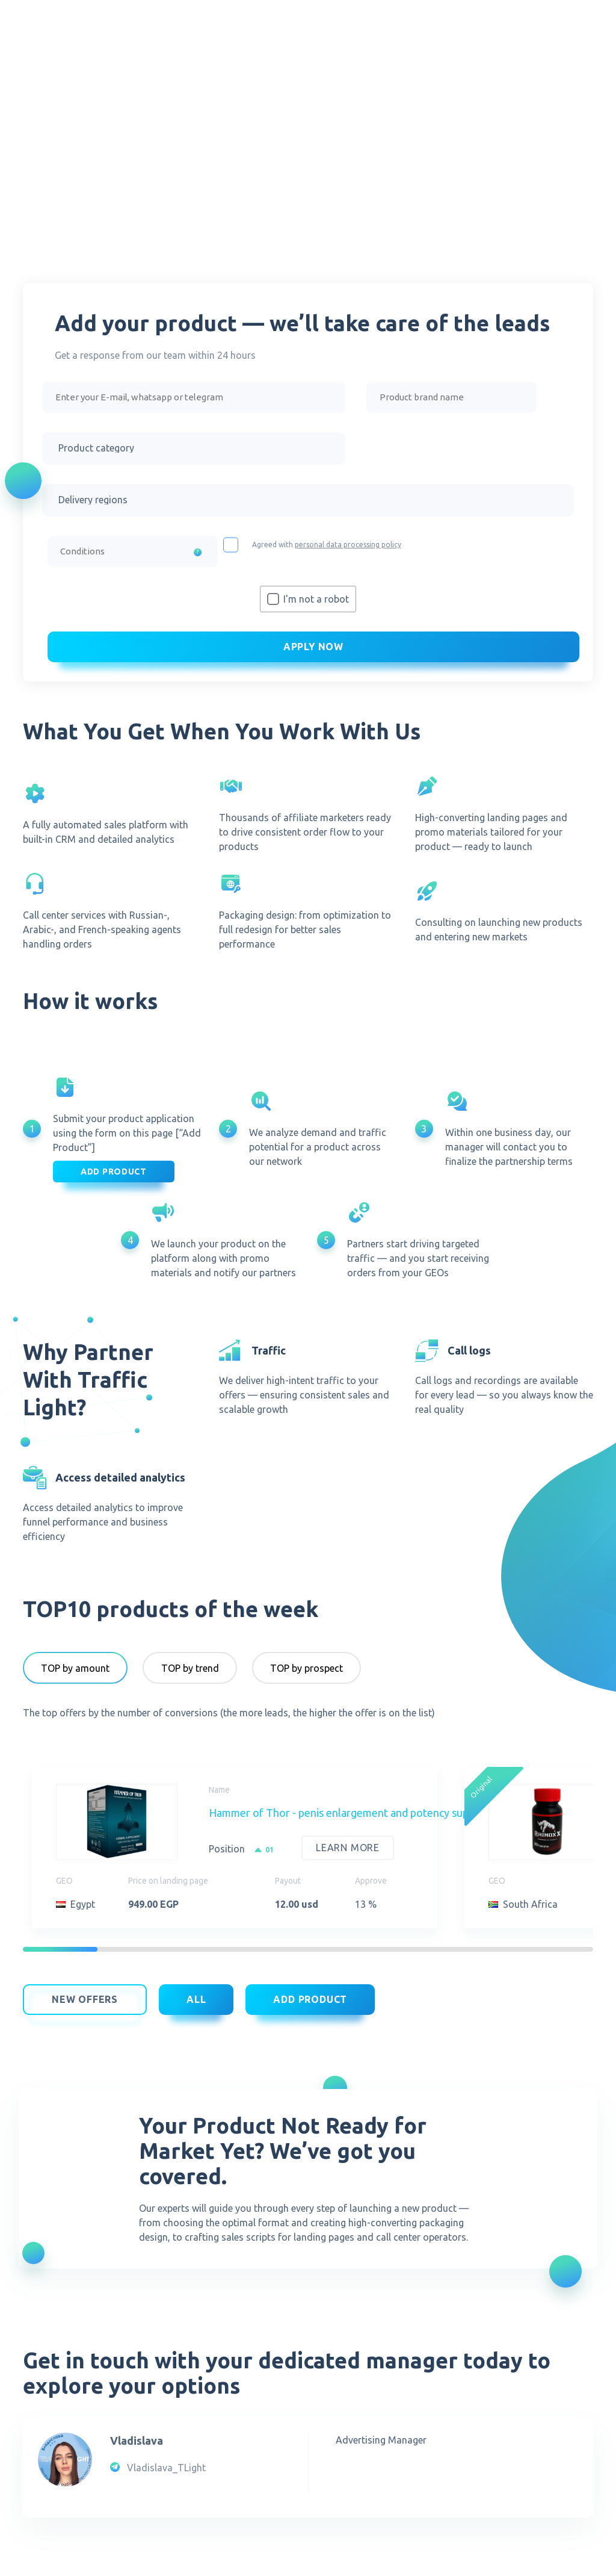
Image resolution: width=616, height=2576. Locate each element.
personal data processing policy (348, 547)
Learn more (348, 1850)
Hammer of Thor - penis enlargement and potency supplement (359, 1816)
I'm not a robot (316, 601)
